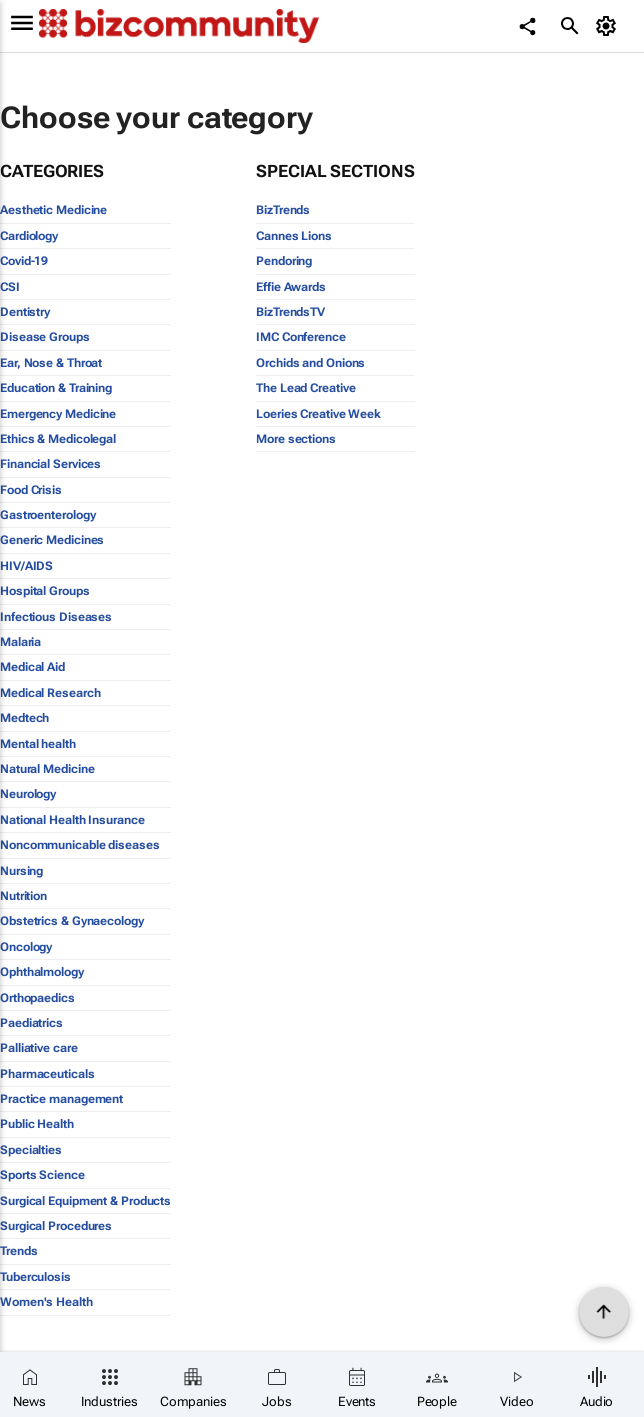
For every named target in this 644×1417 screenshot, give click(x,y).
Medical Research (50, 693)
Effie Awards (291, 287)
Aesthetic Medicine (53, 210)
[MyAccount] (609, 26)
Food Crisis (31, 490)
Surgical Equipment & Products (85, 1201)
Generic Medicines (52, 540)
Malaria (20, 642)
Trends (18, 1251)
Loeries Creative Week (318, 414)
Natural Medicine (47, 769)
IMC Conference (301, 337)
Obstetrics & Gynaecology (72, 921)
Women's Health (46, 1302)
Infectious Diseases (56, 617)
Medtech (24, 718)
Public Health (37, 1124)
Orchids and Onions (310, 363)
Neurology (28, 794)
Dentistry (25, 312)
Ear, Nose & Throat (51, 363)
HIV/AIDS (26, 566)
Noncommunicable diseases (80, 845)
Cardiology (29, 236)
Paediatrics (31, 1023)
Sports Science (42, 1175)
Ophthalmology (42, 972)
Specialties (31, 1150)
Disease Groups (45, 337)
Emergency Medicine (58, 414)
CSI (10, 287)
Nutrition (23, 896)
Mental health (38, 744)
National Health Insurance (72, 820)
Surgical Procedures (56, 1226)
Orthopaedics (37, 998)
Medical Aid (32, 667)
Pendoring (284, 261)
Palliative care (39, 1048)
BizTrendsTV (290, 312)
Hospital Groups (45, 591)
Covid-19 (24, 261)
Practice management (61, 1099)
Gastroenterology (47, 515)
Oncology (26, 947)
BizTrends (283, 210)
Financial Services (50, 464)
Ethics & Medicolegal (58, 439)
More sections (296, 439)
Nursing (21, 871)
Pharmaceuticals (47, 1074)
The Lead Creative (305, 388)
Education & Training (56, 388)
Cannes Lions (294, 236)
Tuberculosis (35, 1277)
